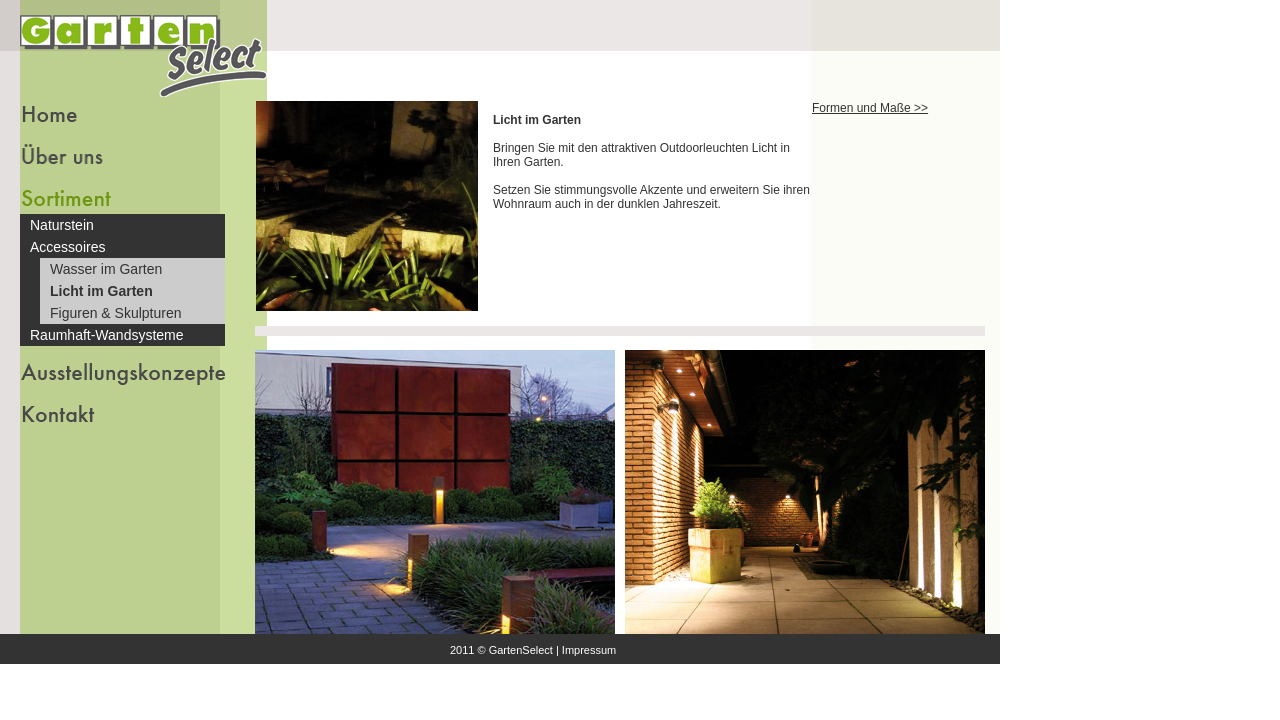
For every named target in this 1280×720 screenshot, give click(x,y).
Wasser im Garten (106, 269)
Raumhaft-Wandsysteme (107, 335)
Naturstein (62, 225)
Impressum (589, 650)
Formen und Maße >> (870, 108)
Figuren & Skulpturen (116, 313)
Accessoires (67, 247)
